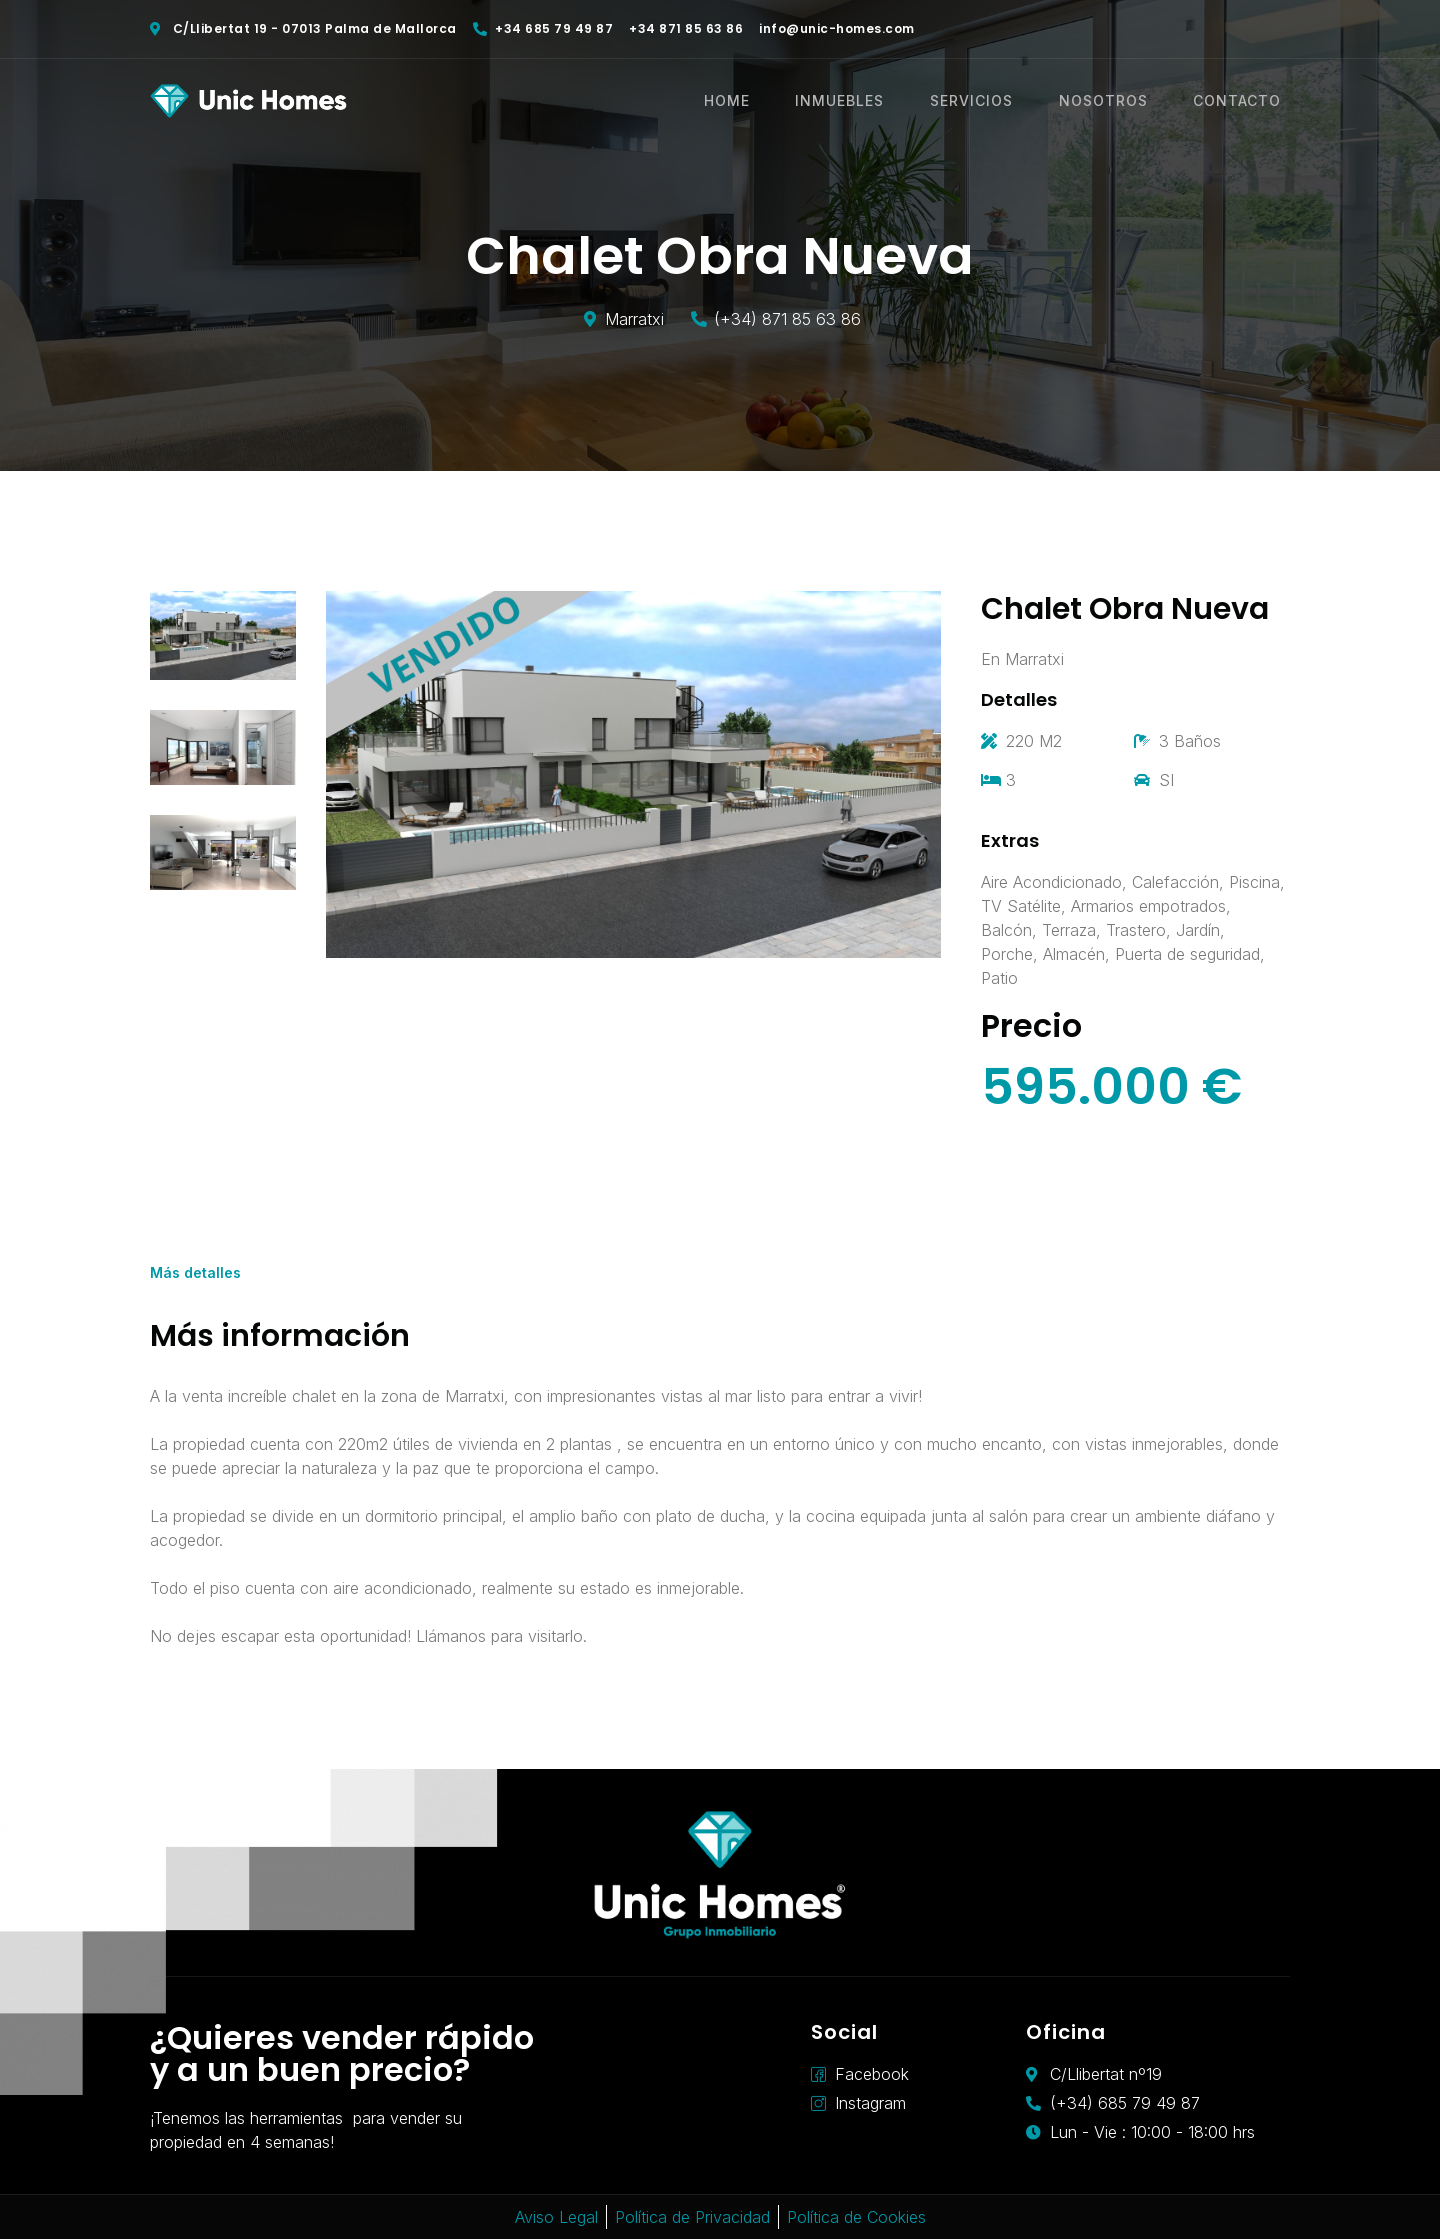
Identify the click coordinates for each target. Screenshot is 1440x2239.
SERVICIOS (991, 101)
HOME (758, 101)
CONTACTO (1246, 101)
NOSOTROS (1117, 101)
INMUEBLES (865, 101)
